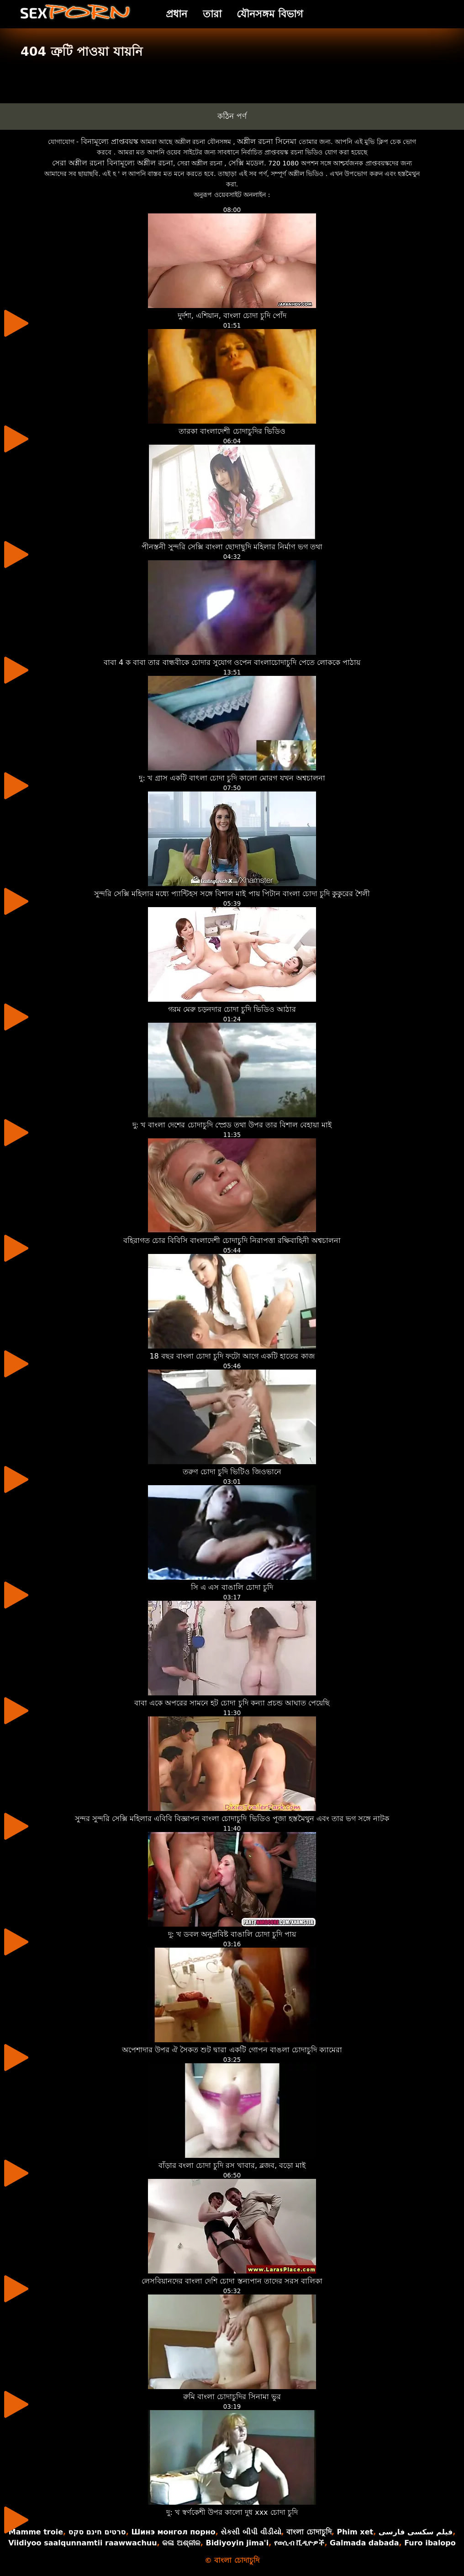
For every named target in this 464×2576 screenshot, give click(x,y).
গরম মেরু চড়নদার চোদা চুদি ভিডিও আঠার (232, 1009)
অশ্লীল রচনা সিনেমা (266, 141)
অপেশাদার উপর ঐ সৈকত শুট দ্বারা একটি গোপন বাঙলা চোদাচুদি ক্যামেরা (232, 2049)
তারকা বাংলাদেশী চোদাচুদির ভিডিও (232, 431)
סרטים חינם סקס (97, 2532)
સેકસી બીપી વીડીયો (251, 2532)
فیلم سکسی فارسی (416, 2532)
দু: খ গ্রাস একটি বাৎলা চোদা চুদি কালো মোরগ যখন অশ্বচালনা (232, 778)
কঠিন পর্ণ (231, 116)
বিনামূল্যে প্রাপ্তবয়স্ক (109, 141)
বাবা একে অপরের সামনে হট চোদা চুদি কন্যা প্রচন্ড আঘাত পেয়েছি (232, 1703)
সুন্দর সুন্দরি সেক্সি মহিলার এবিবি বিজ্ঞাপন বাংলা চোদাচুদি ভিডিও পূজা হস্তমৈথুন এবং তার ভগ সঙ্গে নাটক (232, 1818)
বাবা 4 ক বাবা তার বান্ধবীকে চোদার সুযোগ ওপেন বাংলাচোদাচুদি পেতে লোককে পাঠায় (232, 662)
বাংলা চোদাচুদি (309, 2532)
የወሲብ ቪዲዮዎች (299, 2543)
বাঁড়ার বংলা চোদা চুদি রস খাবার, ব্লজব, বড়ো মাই (232, 2165)
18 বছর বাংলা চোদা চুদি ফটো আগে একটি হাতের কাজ (231, 1356)
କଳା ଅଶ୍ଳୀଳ (181, 2543)
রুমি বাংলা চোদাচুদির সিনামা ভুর (232, 2396)
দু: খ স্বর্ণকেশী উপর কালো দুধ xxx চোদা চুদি (231, 2512)
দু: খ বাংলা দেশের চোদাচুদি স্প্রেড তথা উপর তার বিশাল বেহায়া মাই (232, 1125)
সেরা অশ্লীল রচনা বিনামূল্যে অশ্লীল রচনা (112, 163)
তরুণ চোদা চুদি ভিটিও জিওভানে (232, 1471)
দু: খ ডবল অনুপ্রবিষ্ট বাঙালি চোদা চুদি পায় (232, 1934)
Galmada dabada (364, 2543)
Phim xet (355, 2532)
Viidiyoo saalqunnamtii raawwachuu (82, 2543)
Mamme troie (36, 2532)
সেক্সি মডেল (246, 163)
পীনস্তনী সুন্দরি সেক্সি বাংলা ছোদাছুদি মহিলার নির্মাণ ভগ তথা (232, 546)
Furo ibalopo (430, 2543)
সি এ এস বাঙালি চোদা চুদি (232, 1587)
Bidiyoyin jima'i (237, 2543)
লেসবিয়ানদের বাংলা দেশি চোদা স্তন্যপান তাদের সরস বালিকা (232, 2281)
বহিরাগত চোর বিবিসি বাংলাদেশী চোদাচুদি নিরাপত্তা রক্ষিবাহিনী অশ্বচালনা (232, 1240)
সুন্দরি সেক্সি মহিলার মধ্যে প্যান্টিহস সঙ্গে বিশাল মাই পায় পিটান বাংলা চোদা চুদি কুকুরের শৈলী (232, 893)
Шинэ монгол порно (173, 2532)
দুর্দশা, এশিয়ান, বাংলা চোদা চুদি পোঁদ (232, 315)
